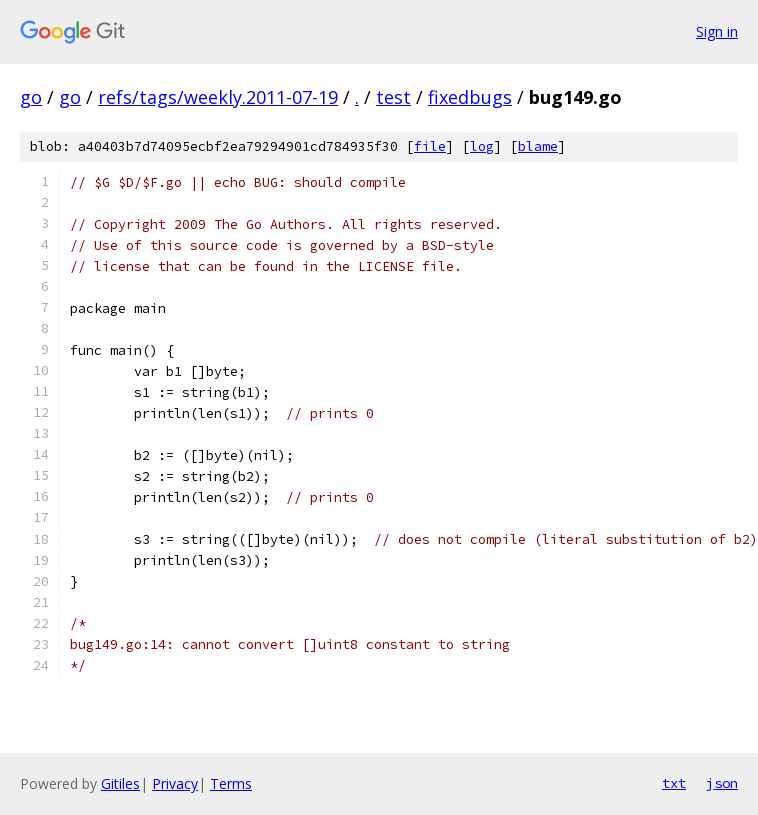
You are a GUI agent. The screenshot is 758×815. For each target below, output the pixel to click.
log (482, 146)
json (722, 783)
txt (674, 783)
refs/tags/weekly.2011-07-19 (218, 97)
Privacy (175, 783)
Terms (231, 783)
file (430, 146)
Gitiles (120, 783)
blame (538, 146)
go (31, 97)
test (393, 97)
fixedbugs (470, 97)
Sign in (717, 31)
